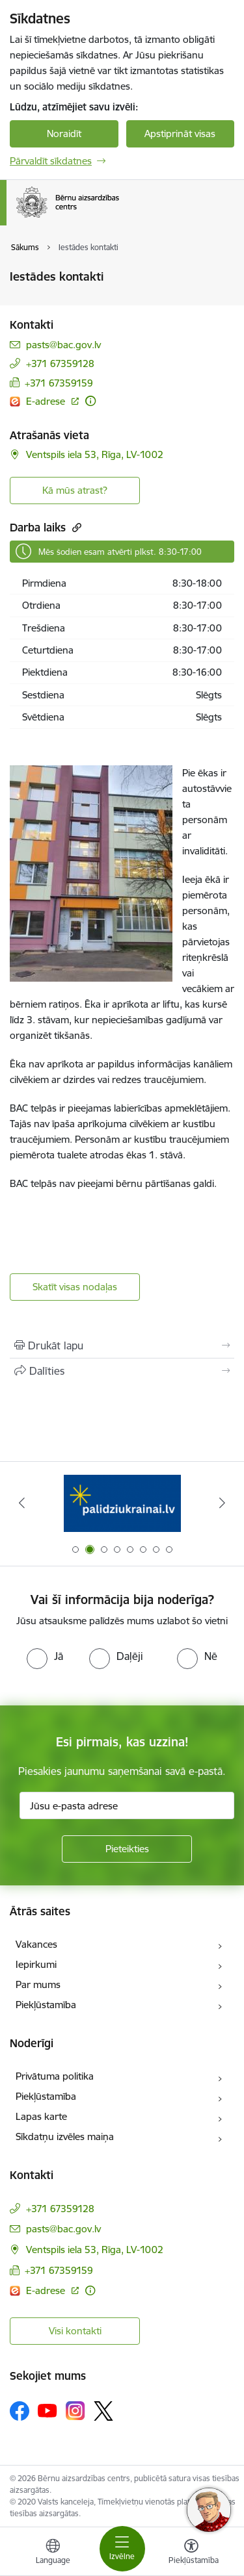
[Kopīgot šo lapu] (122, 1370)
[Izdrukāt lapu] (122, 1345)
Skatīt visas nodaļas (75, 1287)
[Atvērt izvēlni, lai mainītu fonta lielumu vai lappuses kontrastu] (191, 2553)
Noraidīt (64, 133)
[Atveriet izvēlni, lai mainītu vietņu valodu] (52, 2553)
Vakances (36, 1944)
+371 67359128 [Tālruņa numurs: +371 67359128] (60, 363)
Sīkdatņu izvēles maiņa (65, 2136)
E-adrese (47, 401)
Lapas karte (41, 2116)
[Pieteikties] (127, 1849)
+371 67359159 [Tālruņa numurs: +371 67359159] (59, 383)
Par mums (38, 1984)
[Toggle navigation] (122, 2548)
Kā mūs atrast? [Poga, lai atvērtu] (74, 490)
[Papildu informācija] (90, 401)
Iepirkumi (36, 1964)
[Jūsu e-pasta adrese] (127, 1805)
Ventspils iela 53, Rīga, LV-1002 (94, 454)
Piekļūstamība (46, 2004)
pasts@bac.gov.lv (63, 344)
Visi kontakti (75, 2331)
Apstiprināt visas (179, 133)
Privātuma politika (55, 2076)
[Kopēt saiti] (75, 527)
